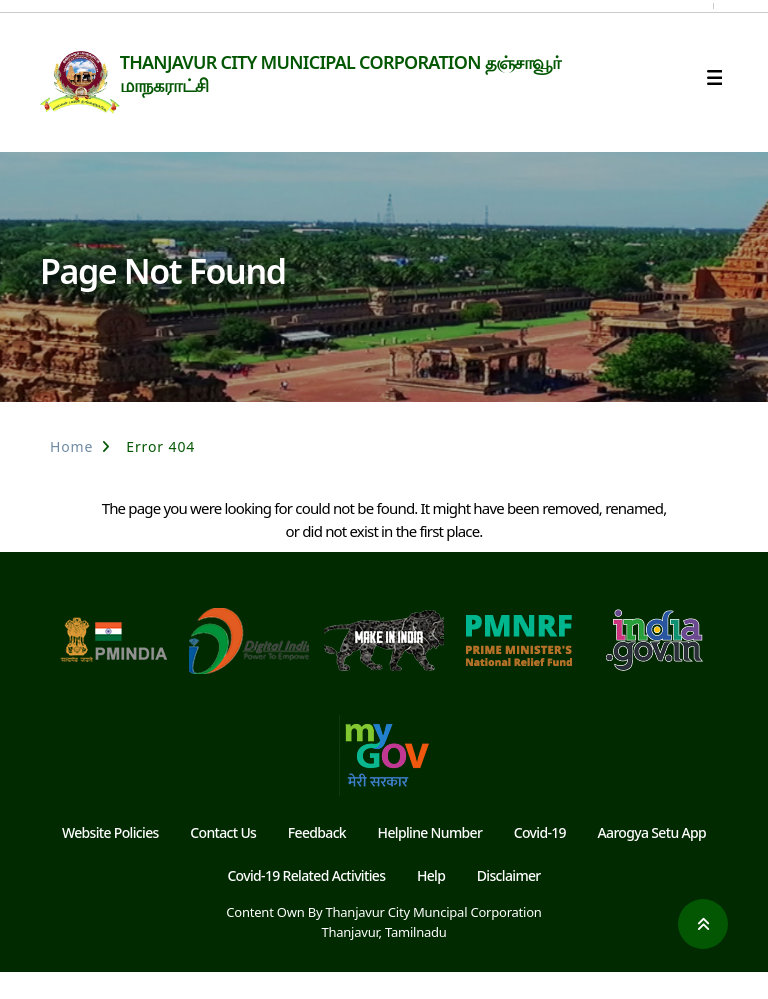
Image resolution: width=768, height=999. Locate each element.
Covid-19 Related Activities (306, 901)
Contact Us (223, 859)
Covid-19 (540, 859)
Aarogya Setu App (652, 859)
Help (431, 901)
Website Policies (110, 859)
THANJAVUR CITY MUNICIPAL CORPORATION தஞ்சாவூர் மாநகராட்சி (373, 73)
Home (71, 473)
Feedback (317, 859)
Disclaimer (509, 901)
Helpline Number (430, 859)
